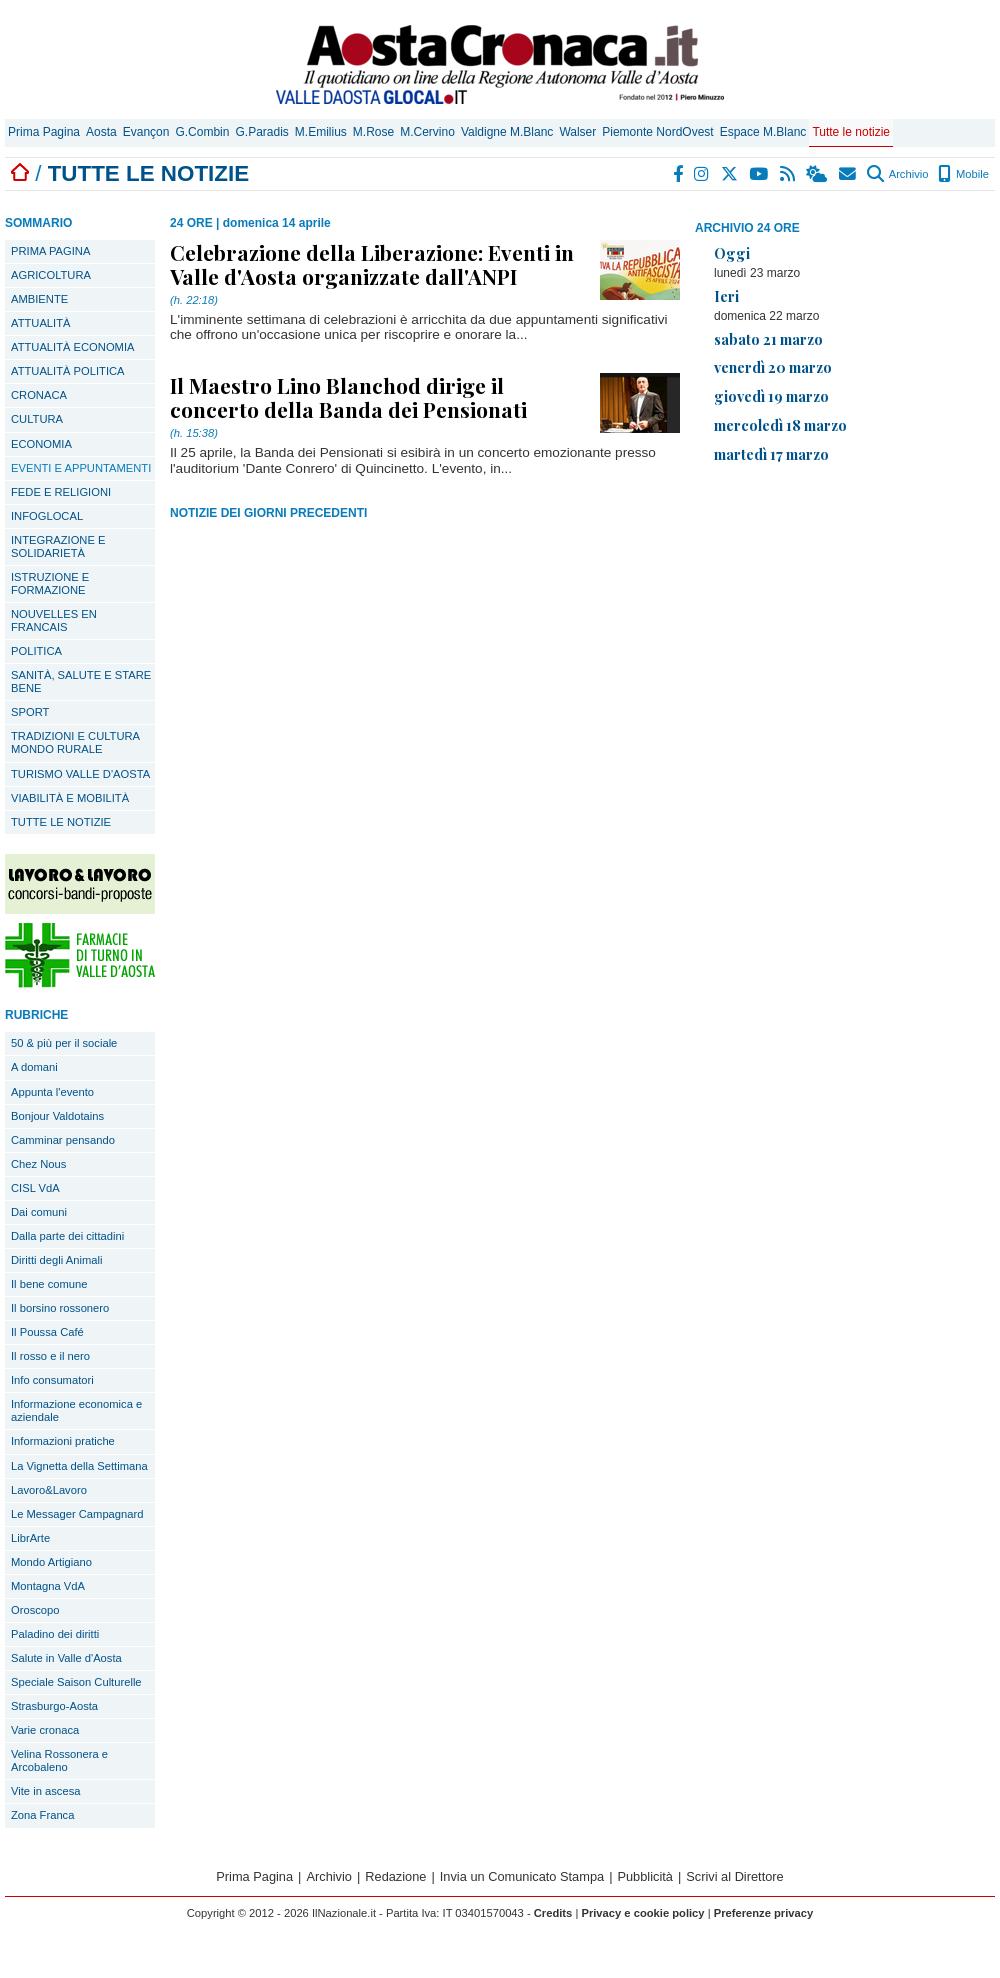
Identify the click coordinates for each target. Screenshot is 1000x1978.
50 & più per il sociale (64, 1043)
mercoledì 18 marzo (780, 425)
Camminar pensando (63, 1140)
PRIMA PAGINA (50, 251)
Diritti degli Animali (56, 1260)
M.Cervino (427, 132)
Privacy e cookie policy (642, 1913)
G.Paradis (261, 132)
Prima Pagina (44, 132)
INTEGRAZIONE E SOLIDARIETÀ (58, 546)
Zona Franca (42, 1815)
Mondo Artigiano (51, 1562)
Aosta (101, 132)
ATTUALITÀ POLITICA (68, 371)
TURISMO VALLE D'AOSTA (80, 774)
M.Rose (373, 132)
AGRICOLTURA (51, 275)
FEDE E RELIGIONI (61, 492)
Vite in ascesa (45, 1791)
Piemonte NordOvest (657, 132)
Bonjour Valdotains (57, 1116)
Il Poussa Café (47, 1332)
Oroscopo (35, 1610)
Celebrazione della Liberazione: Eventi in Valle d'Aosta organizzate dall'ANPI (372, 264)
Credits (553, 1913)
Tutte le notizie (851, 132)
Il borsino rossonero (60, 1308)
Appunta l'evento (52, 1092)
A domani (34, 1067)
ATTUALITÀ (40, 323)
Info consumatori (52, 1380)
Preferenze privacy (764, 1913)
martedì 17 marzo (771, 454)
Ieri (726, 296)
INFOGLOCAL (47, 516)
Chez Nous (38, 1164)
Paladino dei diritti (55, 1634)
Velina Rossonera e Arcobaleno (59, 1760)
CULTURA (37, 419)
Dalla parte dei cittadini (67, 1236)
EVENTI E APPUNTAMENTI (81, 468)
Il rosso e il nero (50, 1356)
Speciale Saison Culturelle (76, 1682)
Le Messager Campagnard (77, 1514)
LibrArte (30, 1538)
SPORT (30, 712)
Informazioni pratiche (63, 1441)
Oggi (732, 253)
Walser (577, 132)
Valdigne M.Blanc (507, 132)
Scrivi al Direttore (734, 1876)
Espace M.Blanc (763, 132)
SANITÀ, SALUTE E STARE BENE (81, 681)
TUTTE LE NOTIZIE (61, 822)
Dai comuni (39, 1212)
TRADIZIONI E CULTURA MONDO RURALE (75, 742)
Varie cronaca (45, 1730)
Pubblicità (645, 1876)
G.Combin (202, 132)
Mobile (963, 174)
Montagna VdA (48, 1586)
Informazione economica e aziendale (76, 1410)
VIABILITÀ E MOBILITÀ (70, 798)
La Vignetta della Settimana (79, 1466)
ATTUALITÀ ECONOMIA (73, 347)
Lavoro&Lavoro (49, 1490)
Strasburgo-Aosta (54, 1706)
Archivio (897, 174)
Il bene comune (49, 1284)
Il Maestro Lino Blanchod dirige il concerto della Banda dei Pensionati (348, 397)
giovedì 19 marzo (771, 396)
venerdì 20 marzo (773, 367)
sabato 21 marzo (768, 339)
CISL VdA (35, 1188)
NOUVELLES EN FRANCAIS (54, 620)
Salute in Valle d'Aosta (66, 1658)
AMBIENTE (39, 299)
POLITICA (36, 651)
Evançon (146, 132)
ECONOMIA (41, 444)
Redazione (395, 1876)
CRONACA (39, 395)
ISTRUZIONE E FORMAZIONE (50, 583)
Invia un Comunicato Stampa (522, 1876)
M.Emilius (321, 132)
